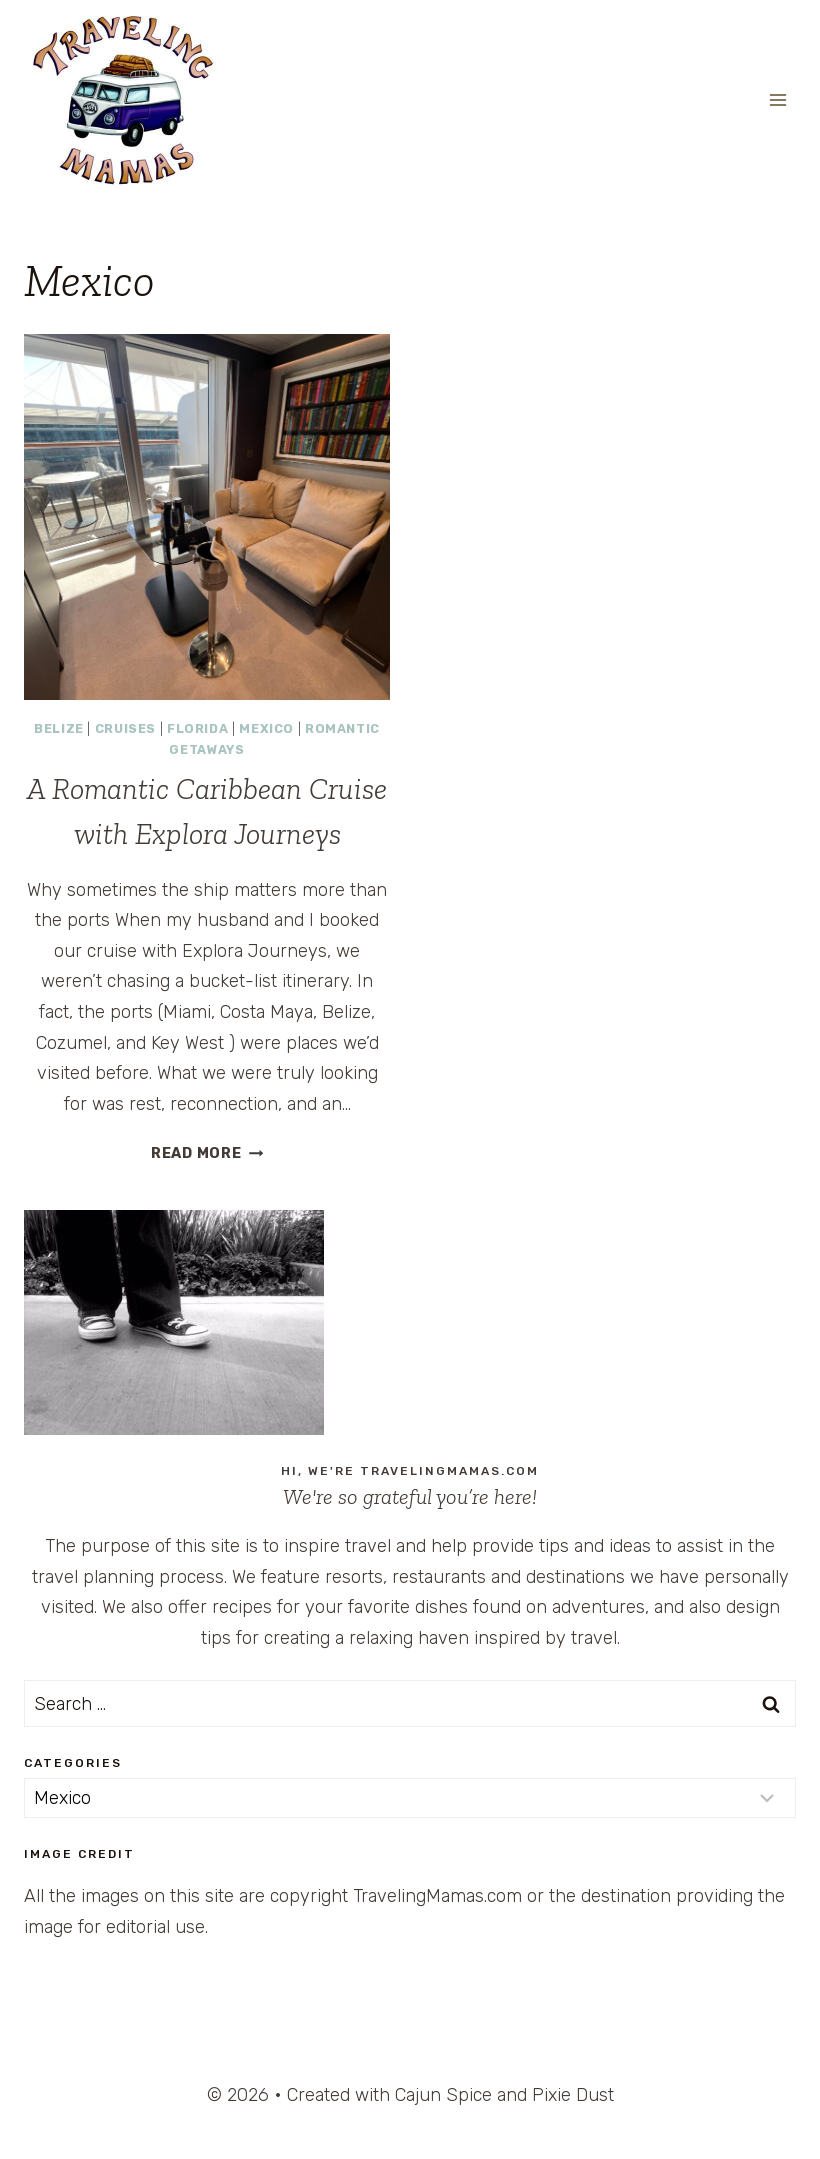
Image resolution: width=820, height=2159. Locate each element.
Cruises (125, 728)
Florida (197, 728)
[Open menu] (777, 99)
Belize (59, 728)
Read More (207, 1153)
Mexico (266, 728)
